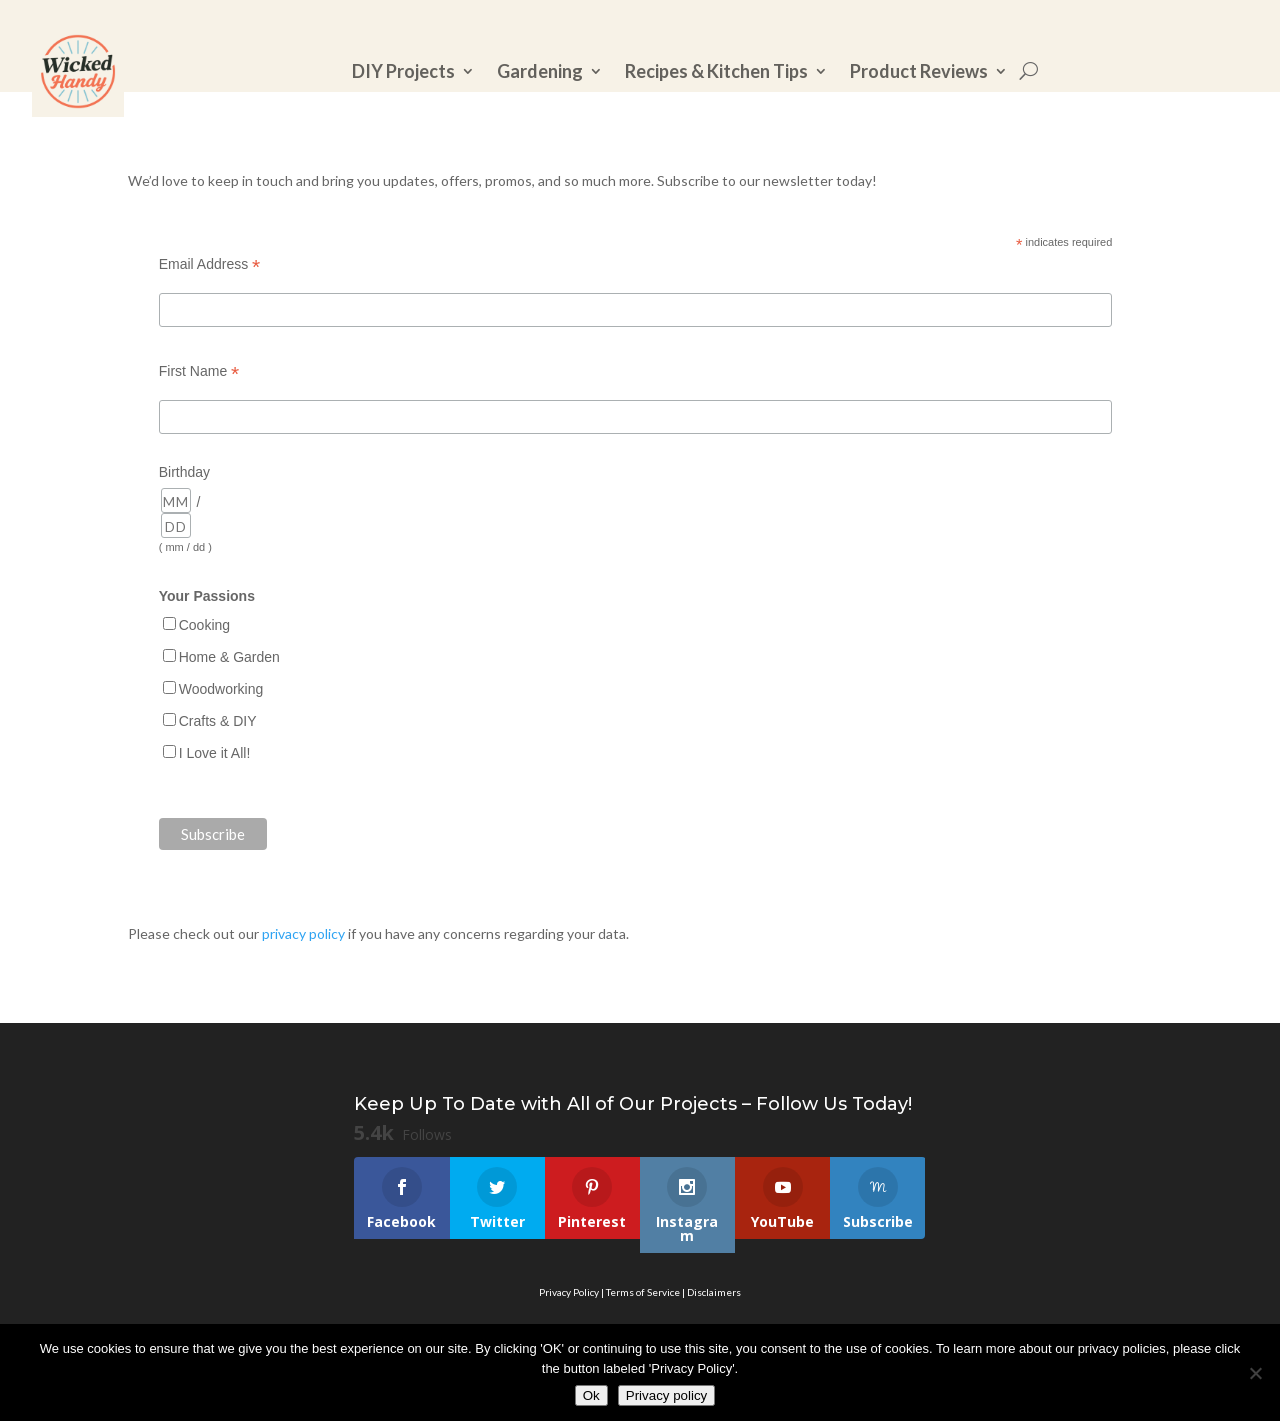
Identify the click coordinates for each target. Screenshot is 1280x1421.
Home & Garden (229, 657)
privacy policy (303, 933)
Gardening (540, 71)
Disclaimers (714, 1292)
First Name (199, 371)
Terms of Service (643, 1292)
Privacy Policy (569, 1292)
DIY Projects (403, 71)
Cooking (204, 625)
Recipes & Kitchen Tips (716, 71)
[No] (1255, 1373)
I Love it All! (215, 753)
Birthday (184, 472)
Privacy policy (666, 1395)
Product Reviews (919, 71)
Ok (591, 1395)
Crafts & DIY (218, 721)
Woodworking (221, 689)
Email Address (210, 264)
